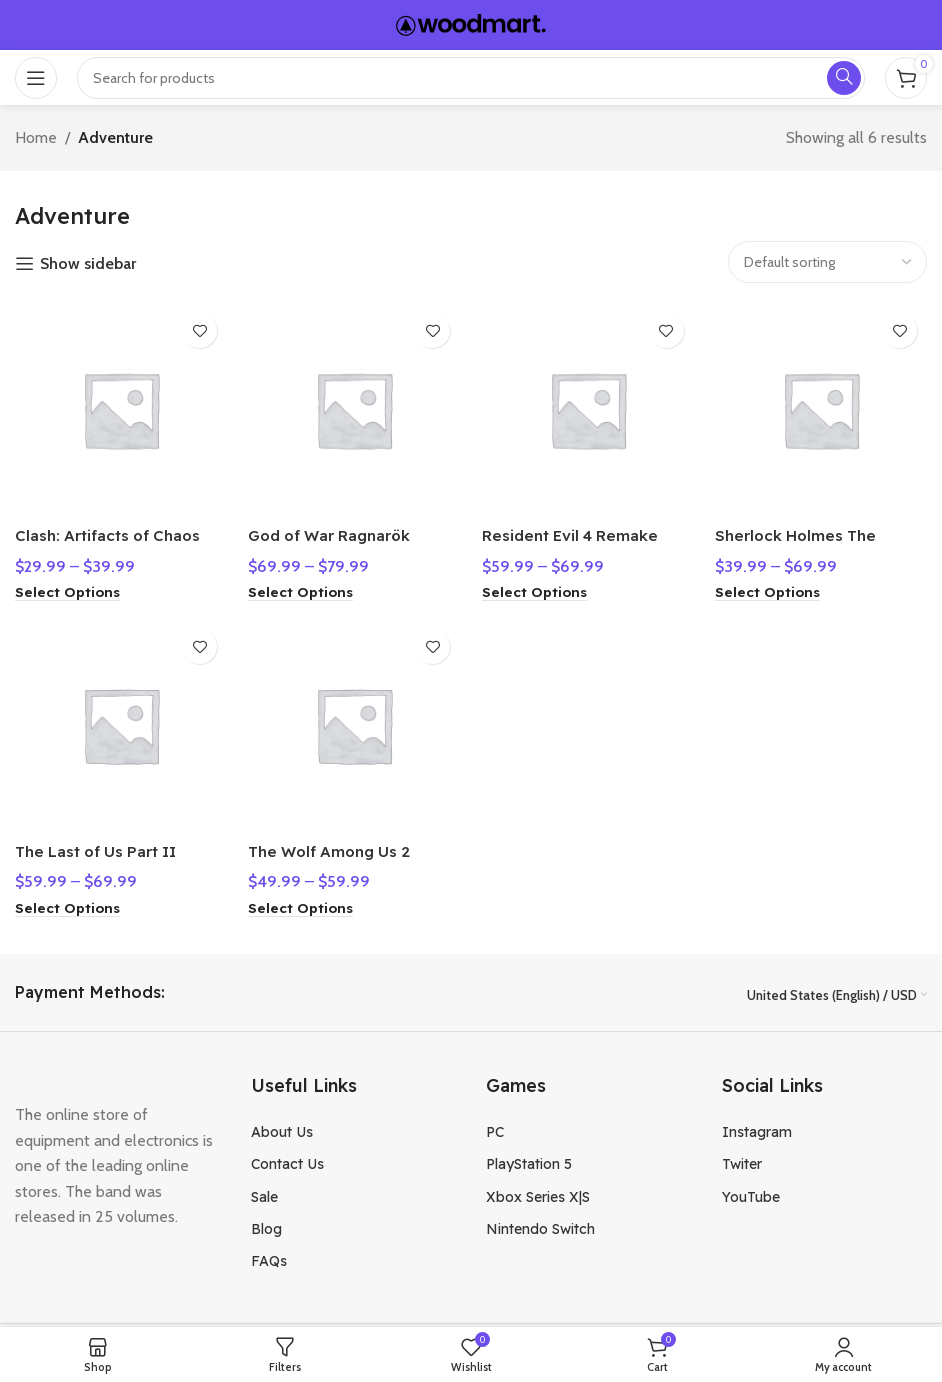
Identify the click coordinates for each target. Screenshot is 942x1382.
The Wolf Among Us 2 (338, 847)
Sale (264, 1193)
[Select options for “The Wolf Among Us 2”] (305, 905)
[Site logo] (471, 23)
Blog (266, 1226)
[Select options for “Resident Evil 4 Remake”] (540, 586)
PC (495, 1128)
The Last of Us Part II (102, 847)
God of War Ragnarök (339, 529)
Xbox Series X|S (538, 1193)
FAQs (269, 1258)
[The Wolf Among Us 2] (354, 725)
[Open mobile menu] (36, 78)
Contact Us (287, 1161)
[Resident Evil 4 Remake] (589, 406)
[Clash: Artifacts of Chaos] (118, 406)
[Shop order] (827, 262)
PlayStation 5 (529, 1161)
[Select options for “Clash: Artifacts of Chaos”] (69, 586)
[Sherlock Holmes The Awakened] (825, 406)
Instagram (757, 1128)
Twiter (742, 1161)
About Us (282, 1128)
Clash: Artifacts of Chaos (113, 529)
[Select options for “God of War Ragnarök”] (305, 586)
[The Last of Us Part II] (118, 725)
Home (36, 137)
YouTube (751, 1193)
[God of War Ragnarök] (354, 406)
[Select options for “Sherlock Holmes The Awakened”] (776, 586)
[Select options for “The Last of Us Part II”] (69, 905)
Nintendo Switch (540, 1226)
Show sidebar (88, 263)
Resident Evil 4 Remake (578, 529)
